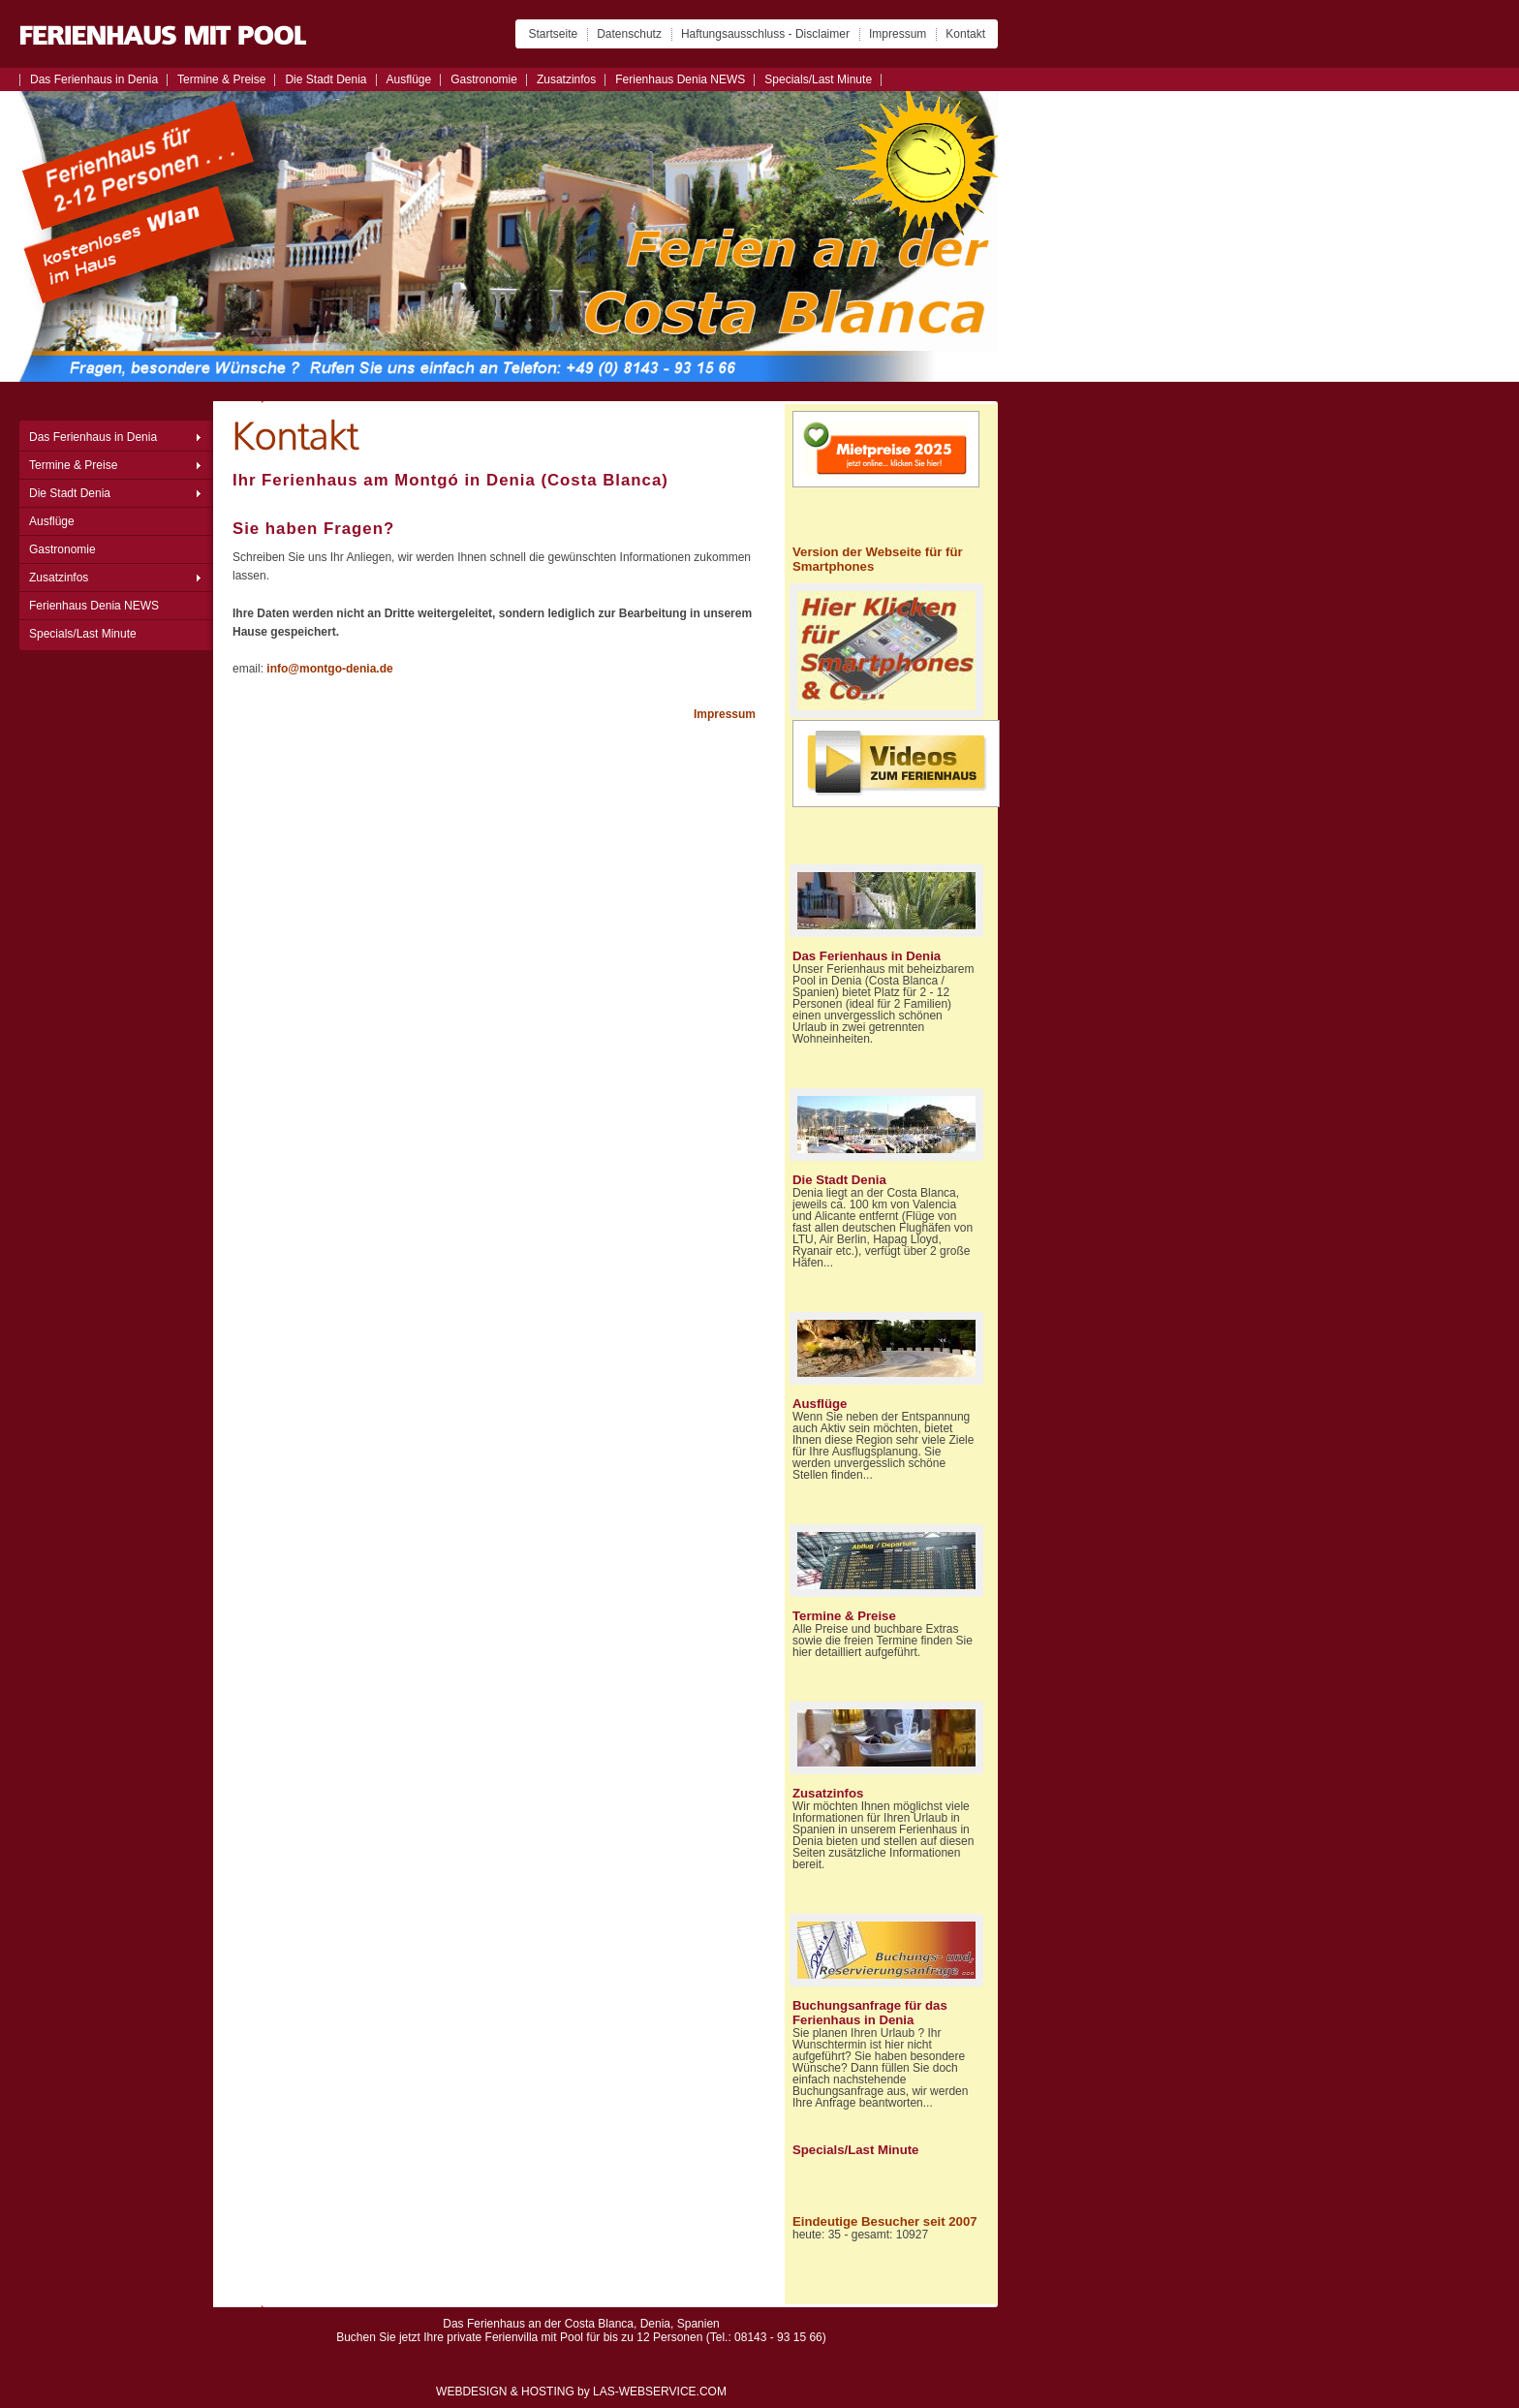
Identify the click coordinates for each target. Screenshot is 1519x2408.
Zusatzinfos (566, 79)
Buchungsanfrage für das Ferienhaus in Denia (869, 2012)
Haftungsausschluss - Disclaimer (765, 34)
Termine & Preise (221, 79)
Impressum (897, 34)
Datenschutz (629, 34)
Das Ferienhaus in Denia (94, 79)
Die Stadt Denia (325, 79)
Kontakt (965, 34)
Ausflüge (409, 79)
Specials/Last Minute (818, 79)
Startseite (552, 34)
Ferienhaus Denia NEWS (680, 79)
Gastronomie (483, 79)
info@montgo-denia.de (329, 668)
